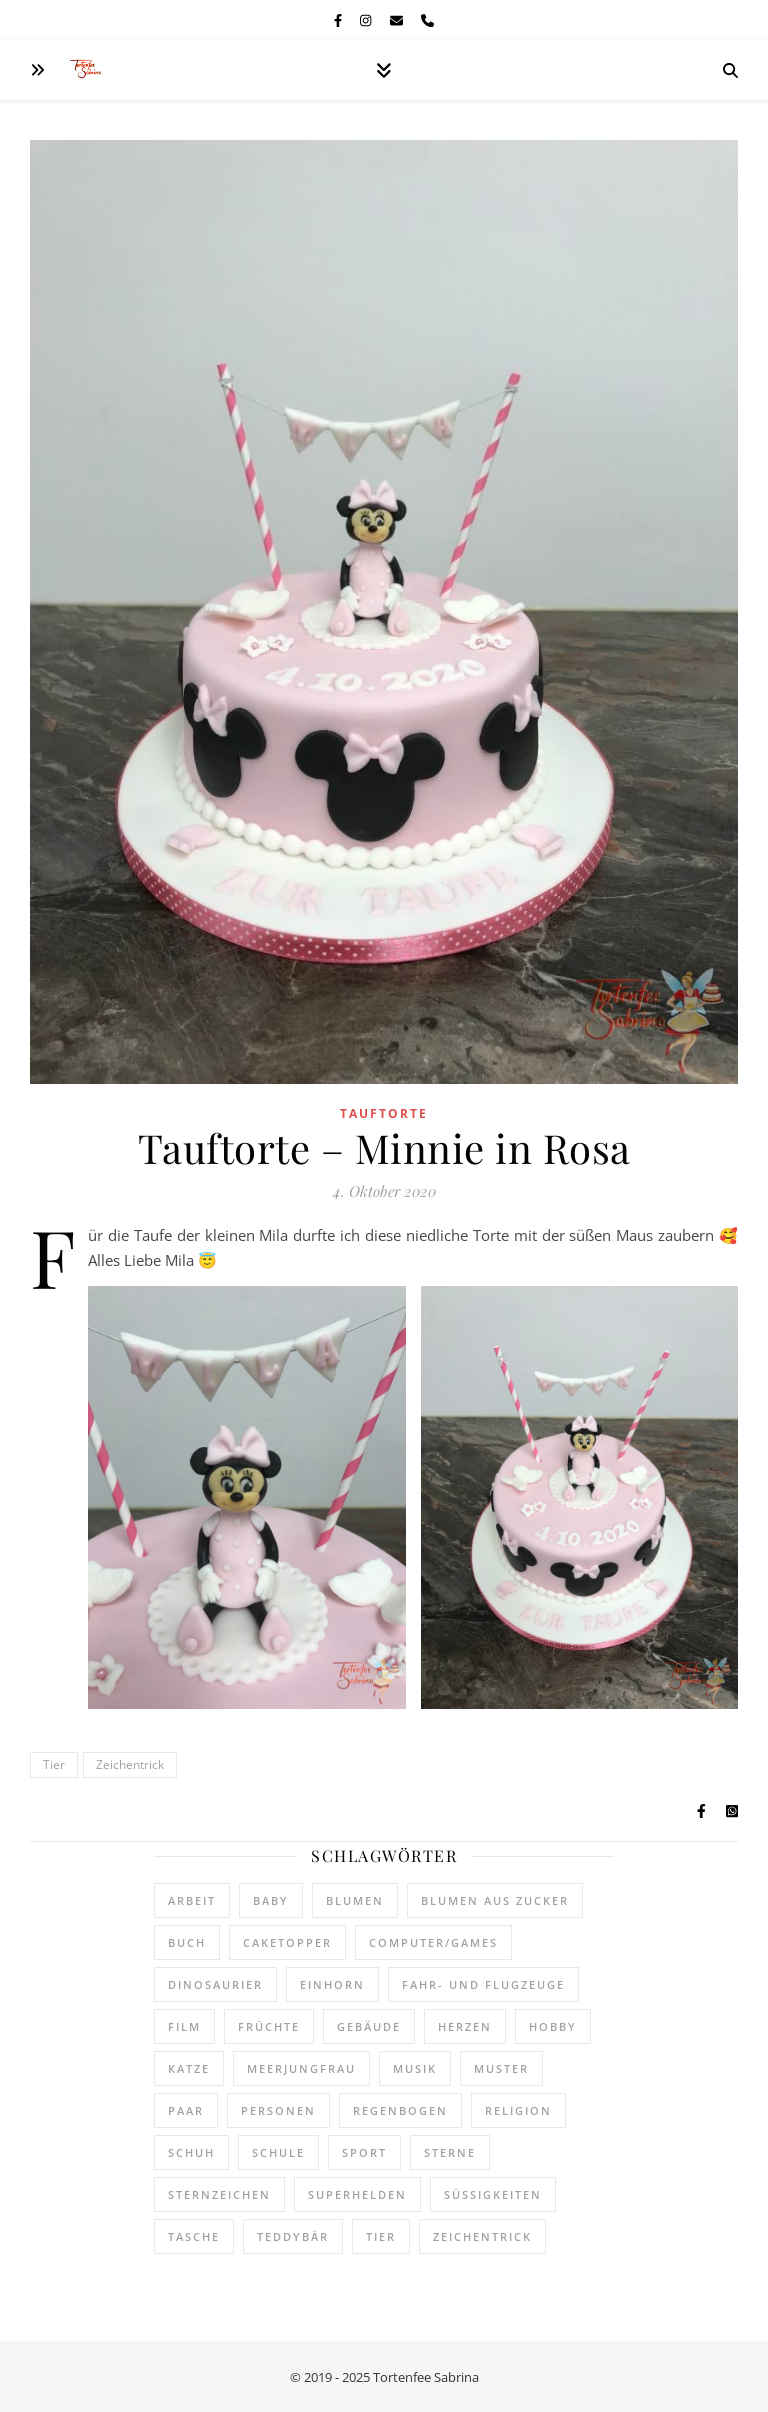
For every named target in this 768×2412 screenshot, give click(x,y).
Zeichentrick (130, 1764)
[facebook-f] (339, 20)
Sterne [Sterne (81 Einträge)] (450, 2152)
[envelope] (398, 20)
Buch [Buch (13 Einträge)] (187, 1942)
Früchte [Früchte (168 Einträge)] (269, 2026)
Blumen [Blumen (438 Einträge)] (355, 1900)
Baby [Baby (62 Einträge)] (271, 1900)
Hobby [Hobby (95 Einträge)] (553, 2026)
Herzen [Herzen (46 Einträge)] (465, 2026)
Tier (54, 1764)
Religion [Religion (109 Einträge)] (518, 2110)
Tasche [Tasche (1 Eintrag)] (194, 2236)
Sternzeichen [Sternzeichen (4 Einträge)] (219, 2194)
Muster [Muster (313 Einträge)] (501, 2068)
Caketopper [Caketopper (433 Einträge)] (287, 1942)
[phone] (427, 20)
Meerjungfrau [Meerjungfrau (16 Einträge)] (301, 2068)
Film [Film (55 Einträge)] (184, 2026)
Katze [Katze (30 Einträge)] (189, 2068)
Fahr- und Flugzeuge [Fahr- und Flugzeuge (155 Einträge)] (483, 1984)
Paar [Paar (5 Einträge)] (186, 2110)
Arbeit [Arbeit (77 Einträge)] (192, 1900)
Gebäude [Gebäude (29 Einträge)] (369, 2026)
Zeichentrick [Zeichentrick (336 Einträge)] (482, 2236)
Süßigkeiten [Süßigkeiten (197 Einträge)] (493, 2194)
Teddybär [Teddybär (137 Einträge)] (293, 2236)
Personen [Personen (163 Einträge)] (278, 2110)
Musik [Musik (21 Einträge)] (415, 2068)
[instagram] (367, 20)
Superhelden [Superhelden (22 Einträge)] (357, 2194)
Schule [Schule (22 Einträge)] (278, 2152)
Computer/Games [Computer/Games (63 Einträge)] (433, 1942)
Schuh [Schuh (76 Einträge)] (191, 2152)
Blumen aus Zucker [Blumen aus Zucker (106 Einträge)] (495, 1900)
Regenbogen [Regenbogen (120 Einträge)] (400, 2110)
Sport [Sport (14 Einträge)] (364, 2152)
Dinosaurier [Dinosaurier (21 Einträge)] (215, 1984)
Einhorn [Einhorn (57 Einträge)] (332, 1984)
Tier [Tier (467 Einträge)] (381, 2236)
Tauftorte (384, 1113)
